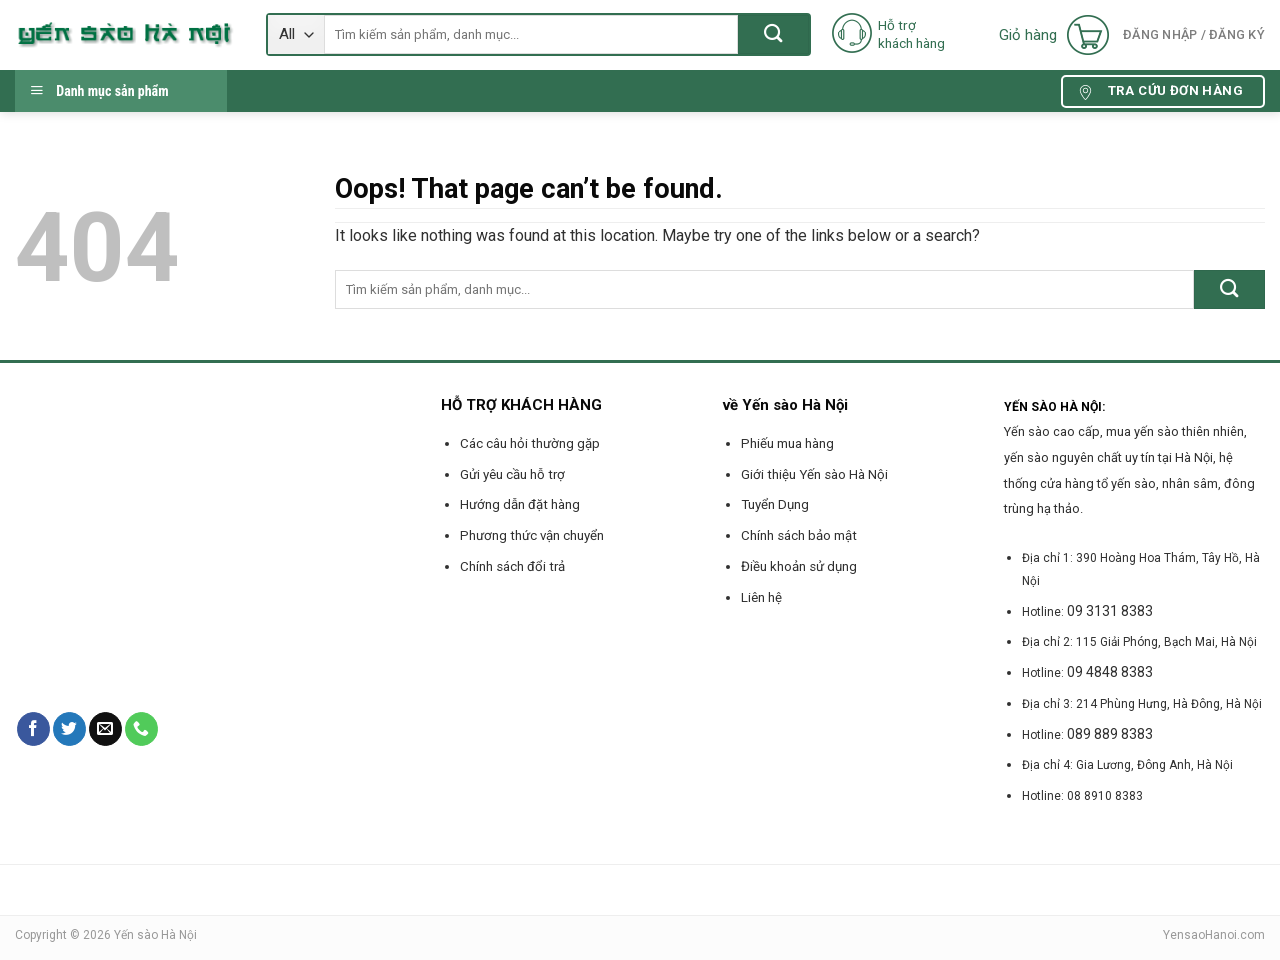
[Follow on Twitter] (69, 729)
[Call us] (141, 729)
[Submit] (773, 34)
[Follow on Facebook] (33, 729)
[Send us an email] (105, 729)
